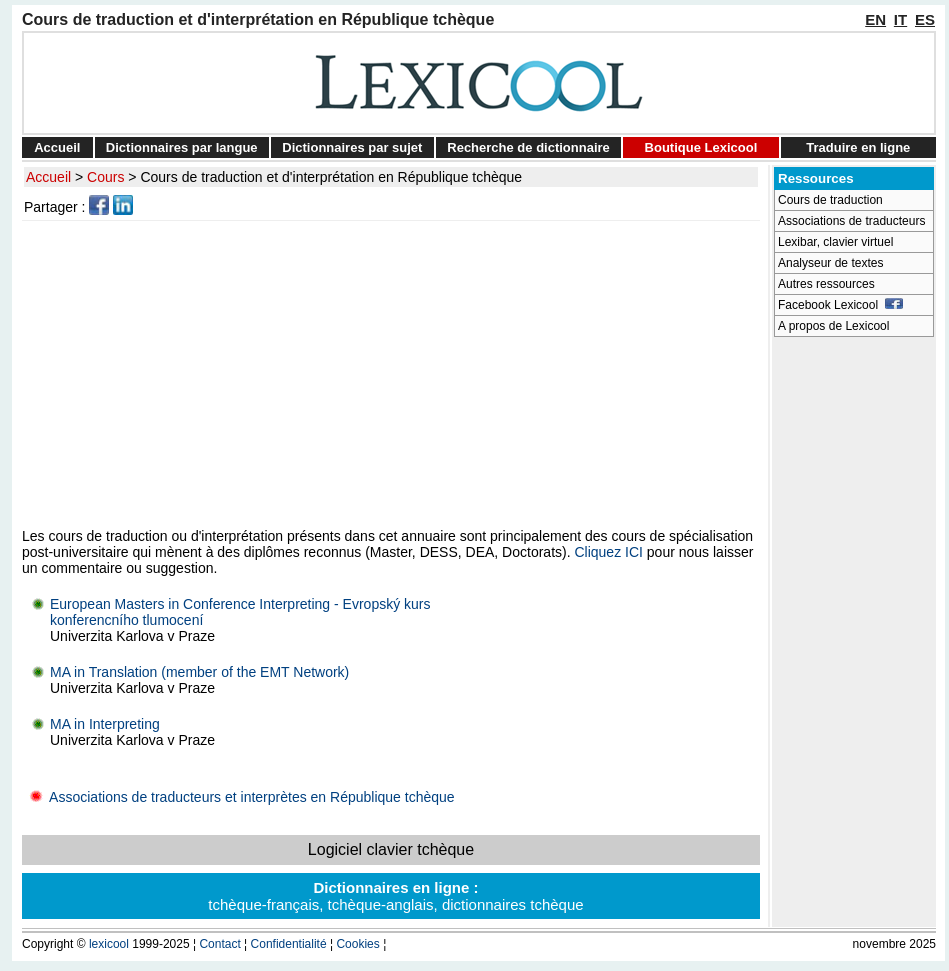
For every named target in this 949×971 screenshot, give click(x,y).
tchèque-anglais (381, 904)
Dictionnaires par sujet (352, 147)
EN (875, 19)
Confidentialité (289, 944)
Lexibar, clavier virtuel (835, 242)
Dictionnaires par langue (182, 147)
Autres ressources (826, 284)
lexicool (109, 944)
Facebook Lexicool (840, 305)
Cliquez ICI (608, 552)
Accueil (57, 147)
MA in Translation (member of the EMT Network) (199, 672)
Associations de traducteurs (851, 221)
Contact (219, 944)
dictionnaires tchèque (513, 904)
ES (925, 19)
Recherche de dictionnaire (528, 147)
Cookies (357, 944)
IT (900, 19)
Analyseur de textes (830, 263)
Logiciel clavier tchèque (391, 849)
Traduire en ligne (858, 147)
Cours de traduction (830, 200)
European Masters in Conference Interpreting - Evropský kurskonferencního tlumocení (240, 612)
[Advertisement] (394, 374)
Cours (105, 177)
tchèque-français (263, 904)
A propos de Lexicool (833, 326)
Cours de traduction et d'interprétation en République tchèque (331, 177)
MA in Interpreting (105, 724)
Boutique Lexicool (701, 147)
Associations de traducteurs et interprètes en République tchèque (238, 797)
